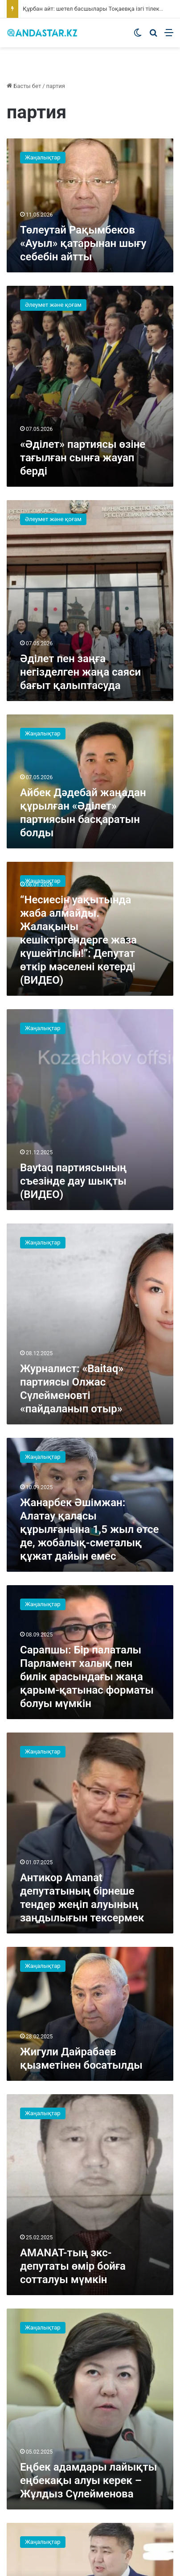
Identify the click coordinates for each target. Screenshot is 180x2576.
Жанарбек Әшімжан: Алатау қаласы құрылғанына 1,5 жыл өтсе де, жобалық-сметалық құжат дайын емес (89, 1529)
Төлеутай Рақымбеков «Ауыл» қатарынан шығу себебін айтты (83, 243)
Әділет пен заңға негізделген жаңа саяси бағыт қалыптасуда (80, 672)
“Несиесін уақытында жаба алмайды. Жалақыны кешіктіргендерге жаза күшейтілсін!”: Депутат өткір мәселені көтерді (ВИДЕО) (78, 939)
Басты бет (24, 86)
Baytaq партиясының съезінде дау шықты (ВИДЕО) (73, 1181)
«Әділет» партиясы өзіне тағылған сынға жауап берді (82, 457)
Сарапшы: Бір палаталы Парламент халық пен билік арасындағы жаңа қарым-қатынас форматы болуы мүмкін (87, 1677)
